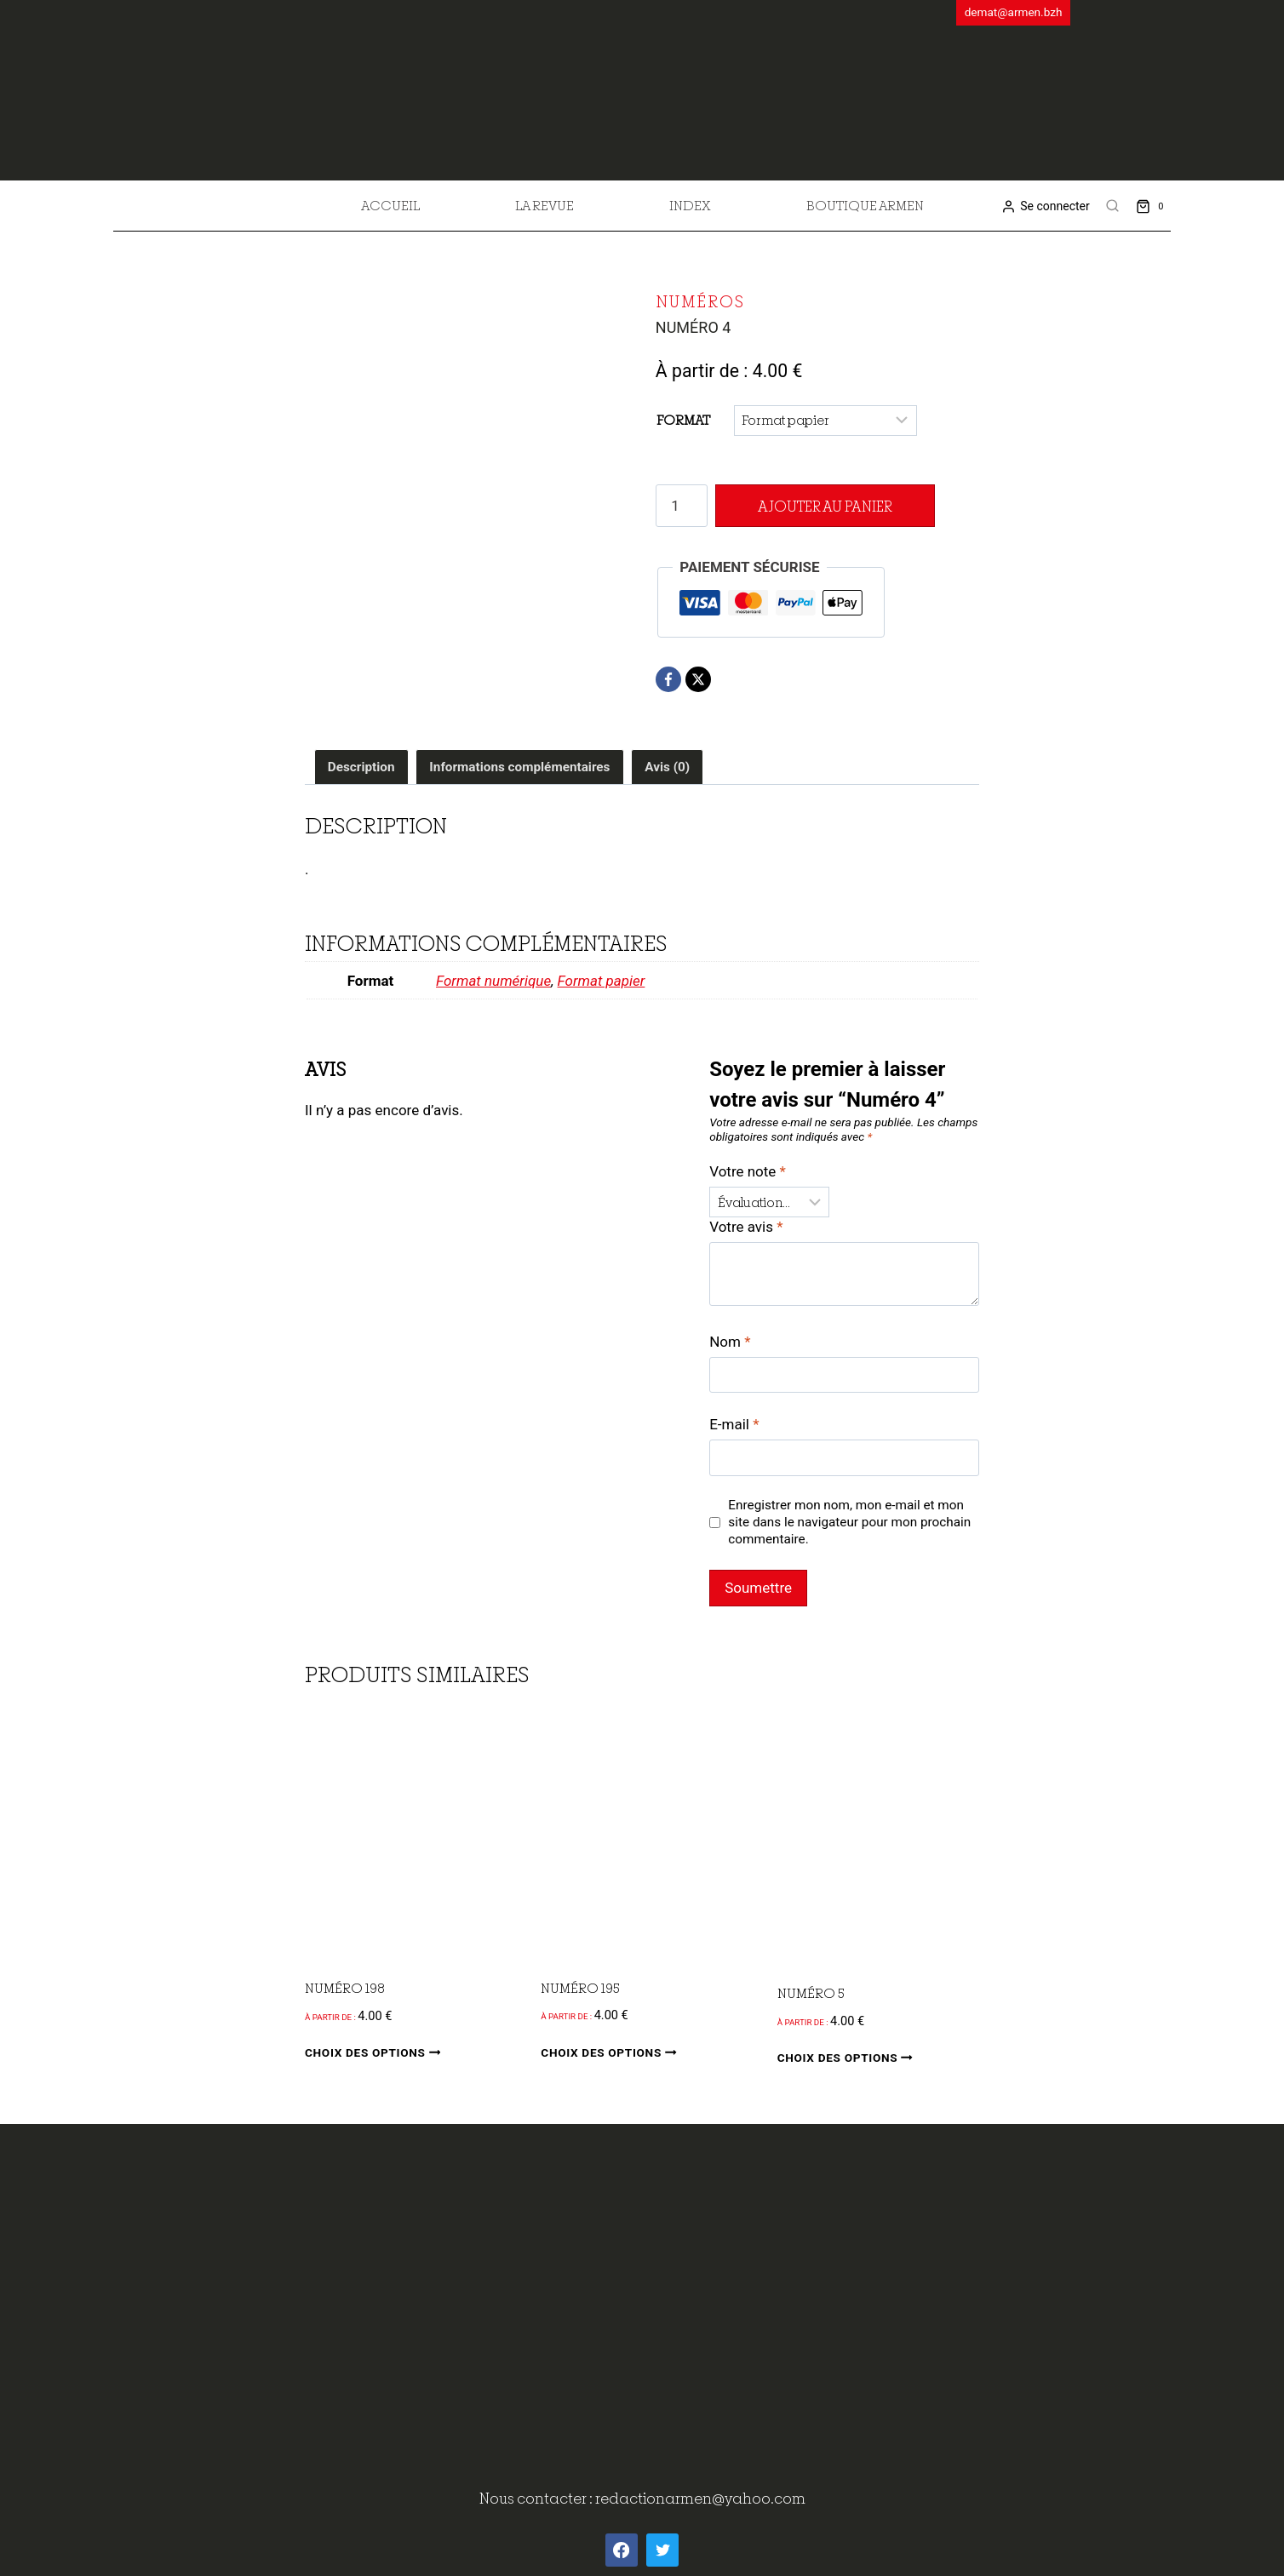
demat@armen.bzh (1014, 12)
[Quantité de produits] (682, 505)
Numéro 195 (580, 1987)
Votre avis (745, 1226)
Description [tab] (361, 767)
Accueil (390, 205)
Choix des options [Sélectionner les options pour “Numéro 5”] (848, 2058)
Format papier (601, 980)
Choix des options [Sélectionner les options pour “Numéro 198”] (376, 2053)
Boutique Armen (865, 205)
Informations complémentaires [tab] (519, 767)
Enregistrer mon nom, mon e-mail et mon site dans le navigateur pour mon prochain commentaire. (849, 1522)
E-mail (734, 1424)
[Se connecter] (1045, 206)
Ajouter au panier (819, 506)
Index (690, 205)
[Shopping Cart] (1153, 205)
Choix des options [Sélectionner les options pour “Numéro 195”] (612, 2052)
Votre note (747, 1171)
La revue (544, 205)
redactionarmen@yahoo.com (700, 2498)
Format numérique (493, 980)
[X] (698, 679)
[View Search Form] (1112, 206)
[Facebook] (668, 679)
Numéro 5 (811, 1992)
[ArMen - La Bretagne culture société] (642, 84)
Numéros (700, 301)
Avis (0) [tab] (667, 767)
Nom (729, 1341)
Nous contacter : (537, 2498)
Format (683, 419)
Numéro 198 (345, 1987)
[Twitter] (662, 2549)
